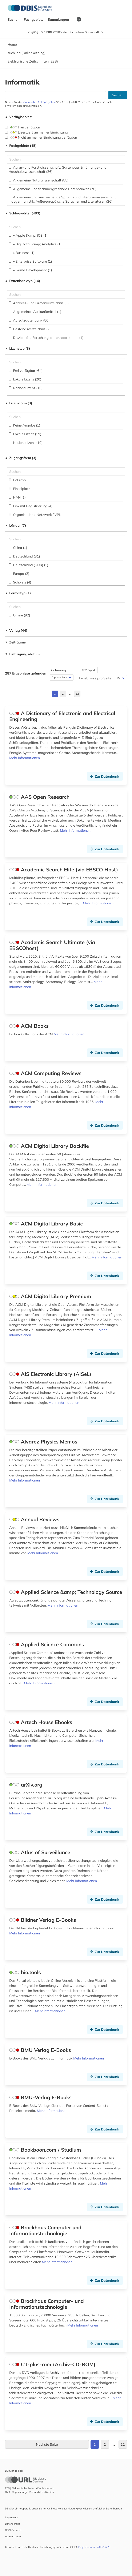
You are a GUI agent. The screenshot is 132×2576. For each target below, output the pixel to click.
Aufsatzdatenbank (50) (29, 320)
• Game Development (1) (30, 270)
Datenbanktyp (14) (22, 281)
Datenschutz (12, 2523)
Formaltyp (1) (18, 593)
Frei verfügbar (22, 127)
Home (12, 44)
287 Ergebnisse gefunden (25, 673)
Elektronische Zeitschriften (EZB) (33, 61)
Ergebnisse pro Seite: (95, 678)
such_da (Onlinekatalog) (26, 53)
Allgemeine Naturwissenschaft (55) (38, 180)
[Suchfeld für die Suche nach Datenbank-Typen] (66, 294)
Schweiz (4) (20, 582)
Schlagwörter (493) (22, 213)
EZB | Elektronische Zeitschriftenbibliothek (29, 2488)
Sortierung (58, 670)
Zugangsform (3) (20, 458)
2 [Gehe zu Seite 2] (63, 693)
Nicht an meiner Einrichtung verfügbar (41, 137)
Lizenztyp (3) (17, 348)
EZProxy (17, 480)
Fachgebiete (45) (21, 145)
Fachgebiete (34, 19)
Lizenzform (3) (18, 403)
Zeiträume (15, 642)
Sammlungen (59, 19)
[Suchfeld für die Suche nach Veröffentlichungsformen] (66, 606)
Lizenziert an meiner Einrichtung (36, 132)
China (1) (18, 547)
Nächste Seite (47, 2444)
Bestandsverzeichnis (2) (30, 329)
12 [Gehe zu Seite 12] (77, 693)
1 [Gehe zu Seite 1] (55, 693)
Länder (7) (15, 525)
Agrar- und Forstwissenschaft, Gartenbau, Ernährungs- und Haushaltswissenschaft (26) (58, 169)
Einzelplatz (19, 489)
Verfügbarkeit (18, 117)
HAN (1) (17, 497)
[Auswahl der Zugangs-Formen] (66, 471)
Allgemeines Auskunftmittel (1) (35, 311)
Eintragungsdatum (22, 654)
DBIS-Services (13, 2530)
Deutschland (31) (24, 556)
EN (78, 19)
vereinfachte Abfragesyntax (39, 102)
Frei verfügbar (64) (26, 370)
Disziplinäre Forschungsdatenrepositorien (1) (46, 337)
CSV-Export (88, 670)
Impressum (11, 2517)
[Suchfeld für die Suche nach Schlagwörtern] (66, 227)
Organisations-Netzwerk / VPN (35, 514)
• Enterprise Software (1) (30, 261)
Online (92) (19, 615)
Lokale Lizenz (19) (25, 434)
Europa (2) (19, 573)
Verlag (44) (16, 630)
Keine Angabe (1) (24, 425)
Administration (13, 2536)
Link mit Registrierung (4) (30, 506)
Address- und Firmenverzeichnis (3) (39, 303)
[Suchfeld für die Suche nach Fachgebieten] (66, 159)
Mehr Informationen (24, 758)
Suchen (14, 19)
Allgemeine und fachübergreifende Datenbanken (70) (52, 189)
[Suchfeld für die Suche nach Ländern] (66, 539)
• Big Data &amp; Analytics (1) (35, 244)
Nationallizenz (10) (26, 388)
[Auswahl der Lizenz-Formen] (66, 417)
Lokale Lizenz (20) (25, 379)
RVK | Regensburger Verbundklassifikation (29, 2492)
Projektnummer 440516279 (94, 2547)
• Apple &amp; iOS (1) (28, 235)
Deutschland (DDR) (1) (28, 565)
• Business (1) (22, 253)
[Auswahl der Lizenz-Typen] (66, 362)
